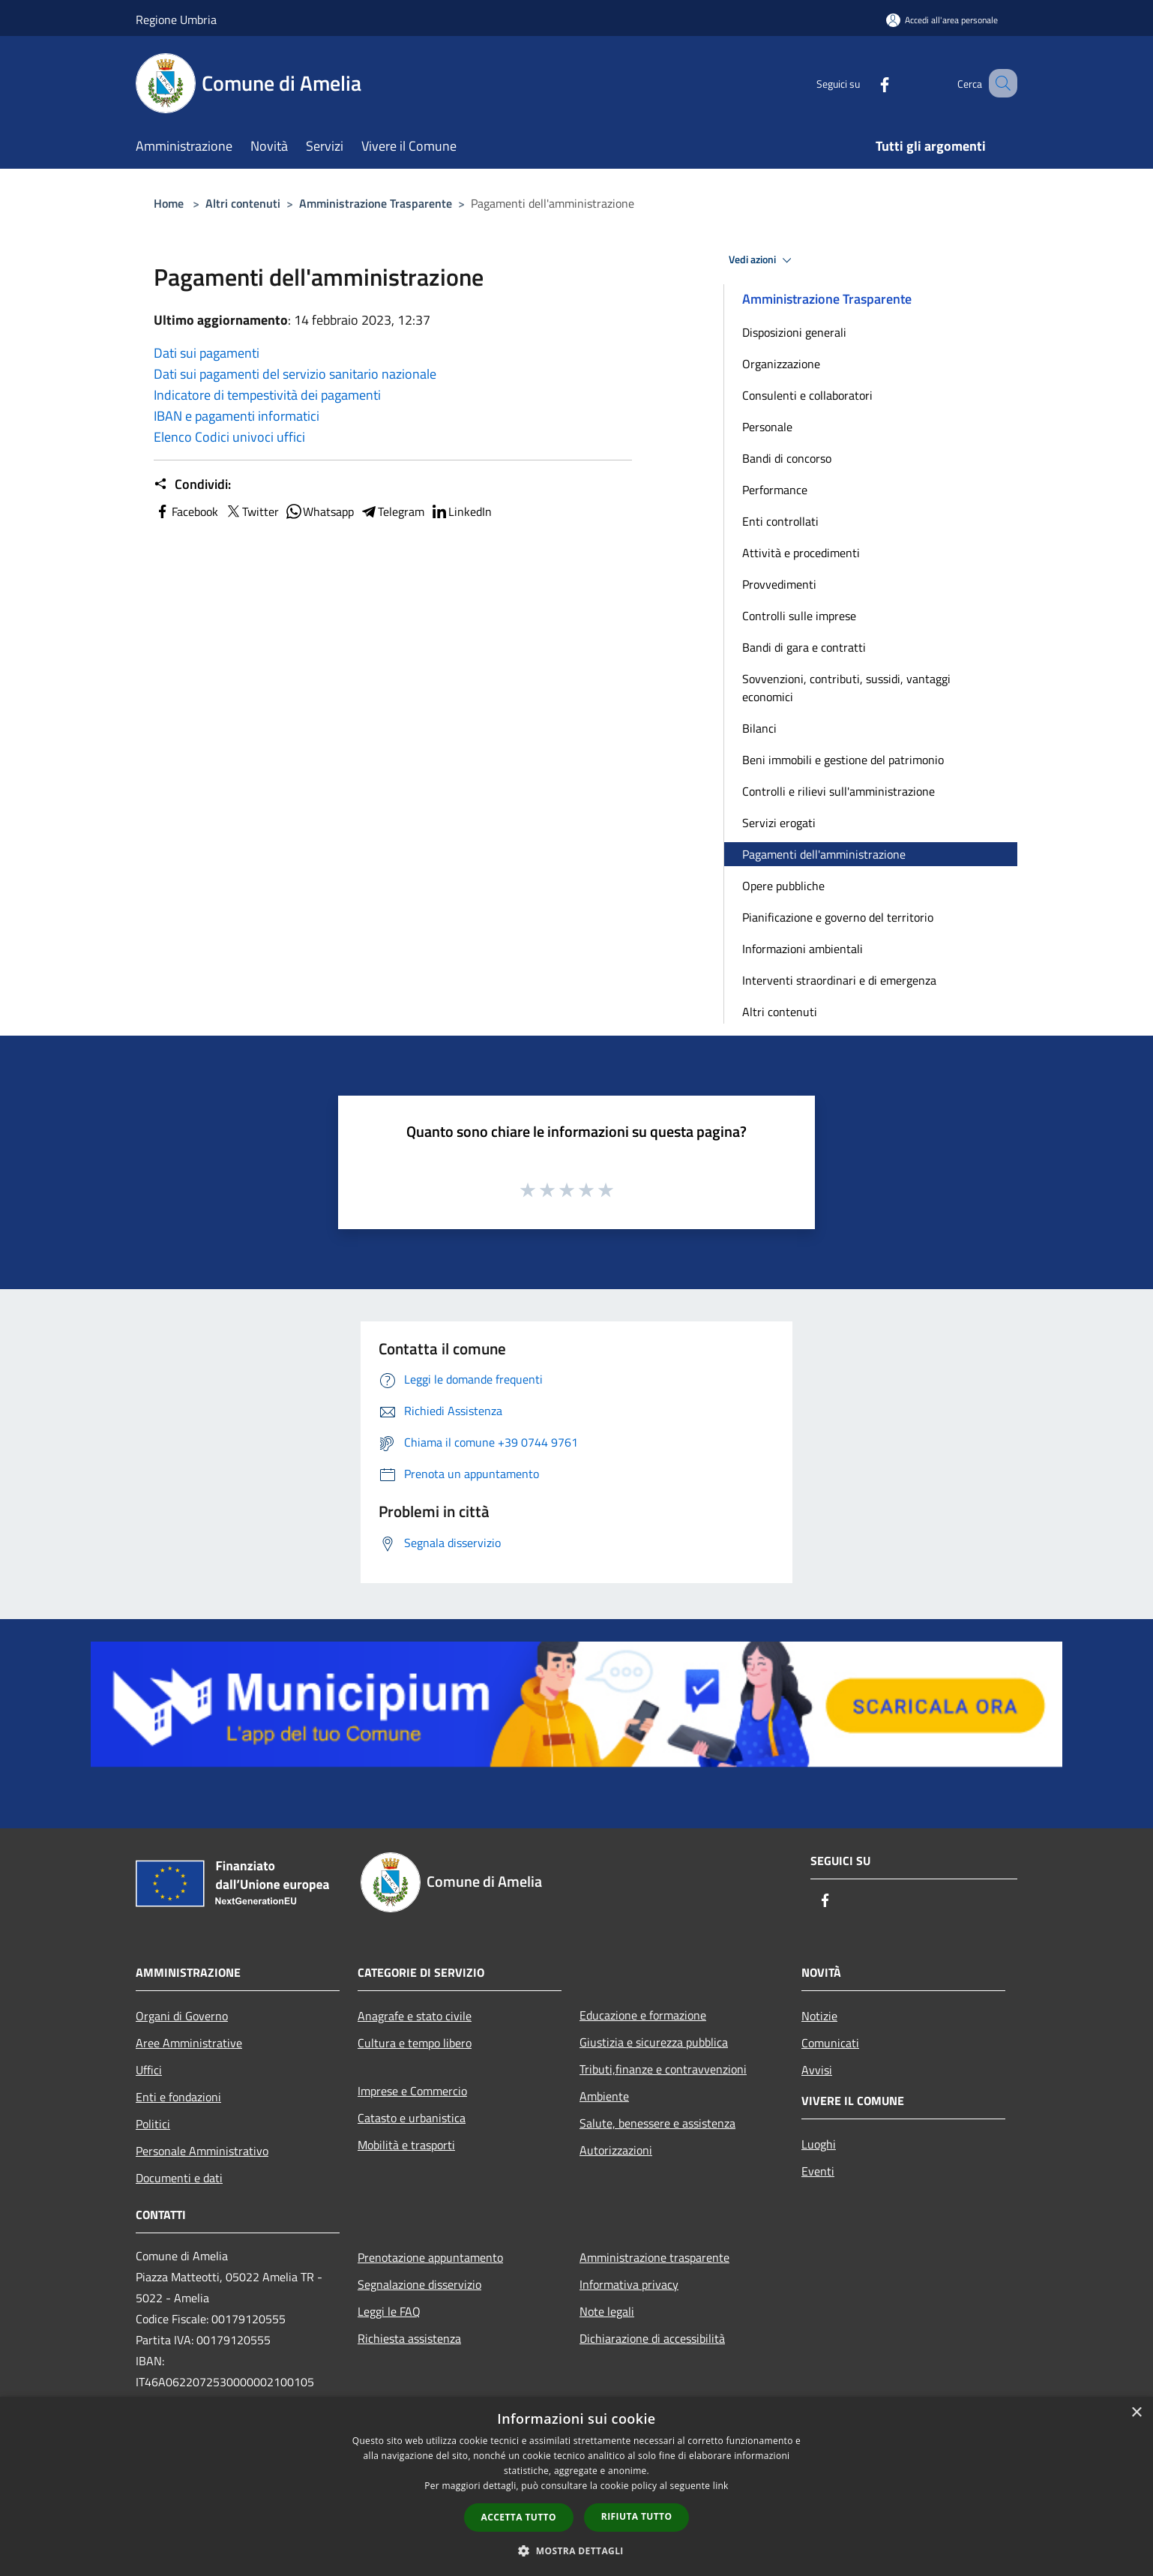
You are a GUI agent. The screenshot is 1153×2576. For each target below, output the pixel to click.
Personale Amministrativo (202, 2151)
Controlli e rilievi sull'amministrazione (838, 791)
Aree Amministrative (189, 2043)
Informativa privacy (628, 2284)
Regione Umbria (176, 19)
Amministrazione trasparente (654, 2257)
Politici (153, 2124)
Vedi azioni (762, 260)
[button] (576, 2550)
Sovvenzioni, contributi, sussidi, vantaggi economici (846, 688)
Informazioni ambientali (802, 949)
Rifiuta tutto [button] (636, 2516)
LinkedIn (461, 511)
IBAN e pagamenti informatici (236, 416)
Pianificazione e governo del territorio (837, 917)
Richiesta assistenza (409, 2338)
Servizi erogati (779, 823)
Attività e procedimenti (801, 553)
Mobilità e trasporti (406, 2145)
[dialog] (576, 2486)
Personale (767, 427)
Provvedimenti (779, 584)
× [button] (1136, 2413)
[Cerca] (999, 83)
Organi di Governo (182, 2016)
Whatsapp (319, 511)
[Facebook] (866, 83)
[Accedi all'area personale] (942, 19)
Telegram (392, 511)
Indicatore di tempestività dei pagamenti (267, 395)
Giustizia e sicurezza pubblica (653, 2042)
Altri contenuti (242, 203)
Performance (774, 490)
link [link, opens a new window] (721, 2485)
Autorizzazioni (615, 2150)
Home (169, 203)
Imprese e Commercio (412, 2091)
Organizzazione (781, 364)
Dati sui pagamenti (206, 353)
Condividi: (192, 484)
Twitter (251, 511)
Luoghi (818, 2144)
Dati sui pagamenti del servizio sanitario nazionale (295, 374)
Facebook (186, 511)
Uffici (149, 2070)
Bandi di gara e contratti (804, 647)
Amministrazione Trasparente (375, 203)
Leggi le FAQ (389, 2311)
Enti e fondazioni (178, 2097)
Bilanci (759, 728)
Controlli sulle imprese (799, 616)
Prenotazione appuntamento (430, 2257)
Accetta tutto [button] (518, 2517)
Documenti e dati (179, 2178)
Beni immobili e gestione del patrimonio (843, 760)
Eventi (817, 2171)
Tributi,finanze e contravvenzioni (663, 2069)
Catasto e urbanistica (412, 2118)
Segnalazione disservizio (419, 2284)
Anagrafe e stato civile (415, 2016)
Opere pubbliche (783, 886)
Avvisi (816, 2070)
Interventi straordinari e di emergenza (839, 980)
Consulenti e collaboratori (807, 395)
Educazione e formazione (642, 2015)
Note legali (606, 2311)
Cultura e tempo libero (415, 2043)
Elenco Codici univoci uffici (229, 437)
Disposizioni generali (794, 332)
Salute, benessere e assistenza (657, 2123)
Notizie (819, 2016)
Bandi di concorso (786, 458)
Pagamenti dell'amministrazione (824, 854)
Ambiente (604, 2096)
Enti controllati (780, 521)
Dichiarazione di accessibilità (652, 2338)
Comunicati (830, 2043)
